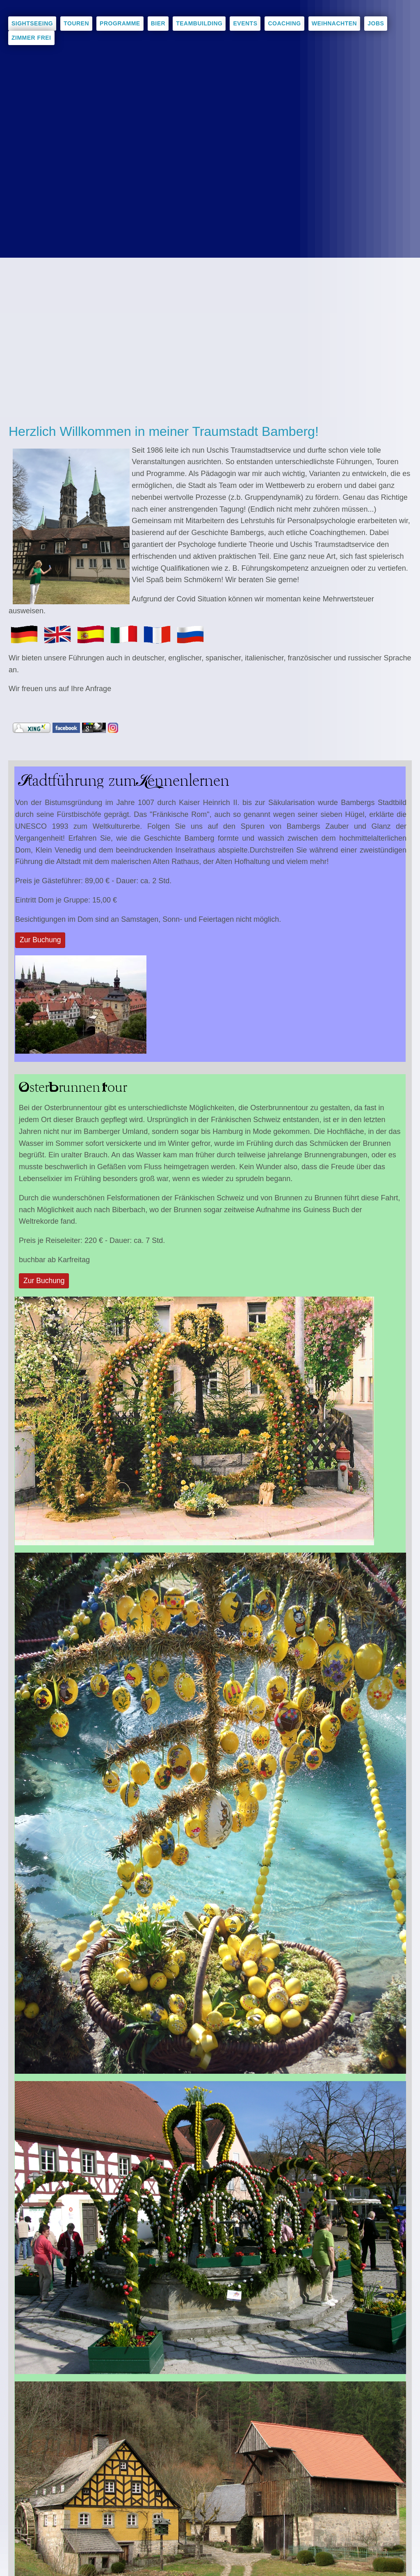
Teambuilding (199, 23)
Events (245, 23)
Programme (120, 23)
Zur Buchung (41, 940)
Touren (76, 23)
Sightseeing (32, 23)
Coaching (284, 23)
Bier (158, 23)
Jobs (376, 23)
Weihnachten (334, 23)
